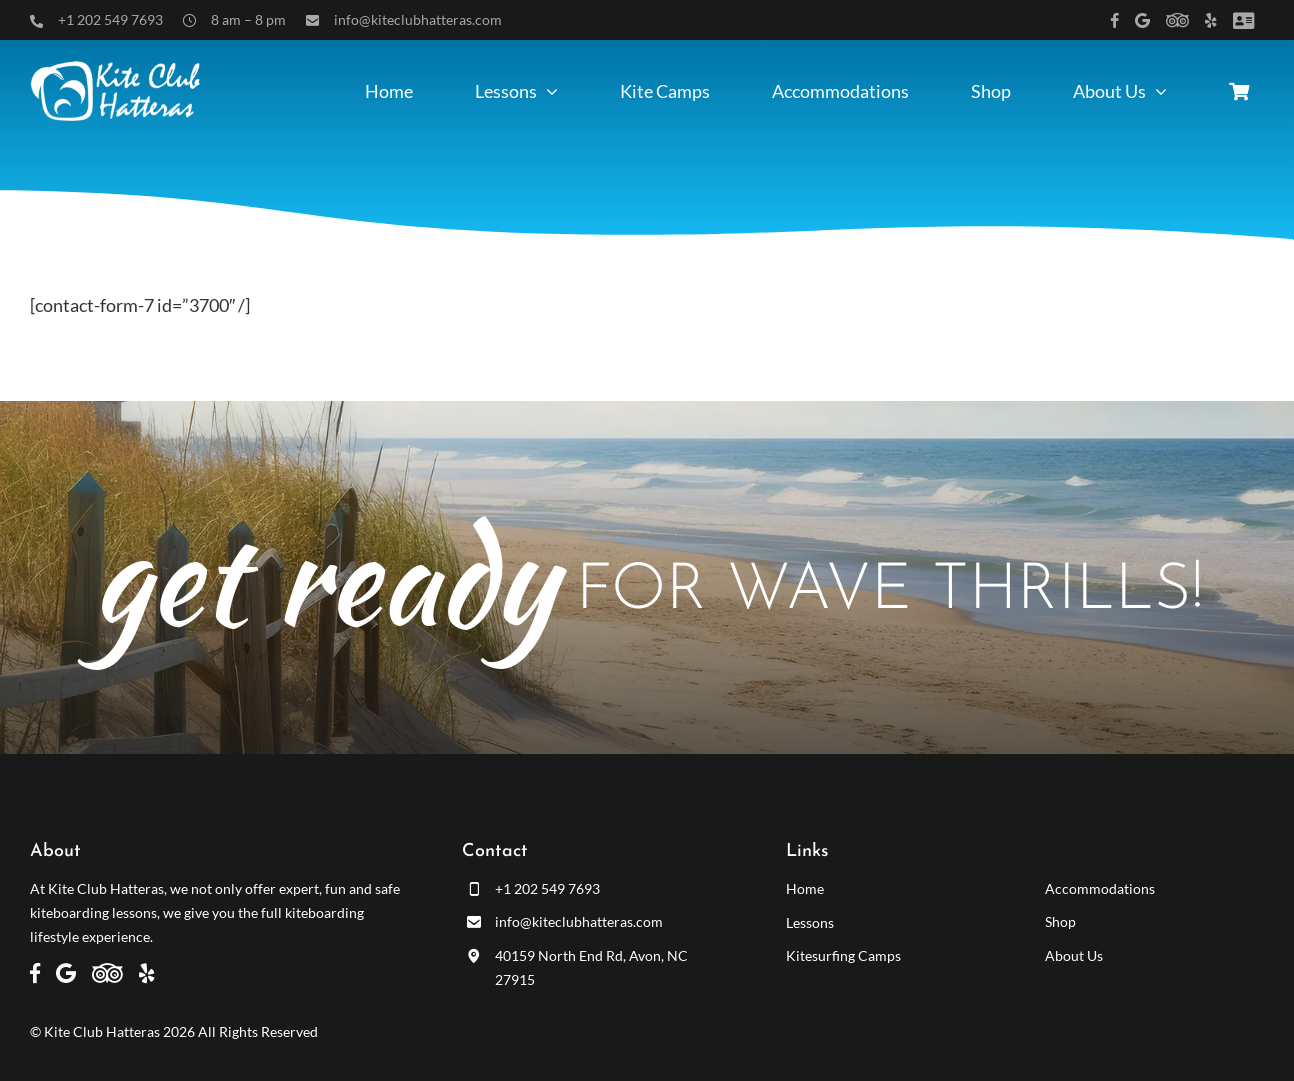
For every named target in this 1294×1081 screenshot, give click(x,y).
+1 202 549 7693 (110, 19)
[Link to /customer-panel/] (1243, 20)
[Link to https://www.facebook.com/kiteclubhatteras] (1115, 20)
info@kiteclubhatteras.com (418, 19)
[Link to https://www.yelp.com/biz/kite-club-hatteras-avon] (1211, 20)
